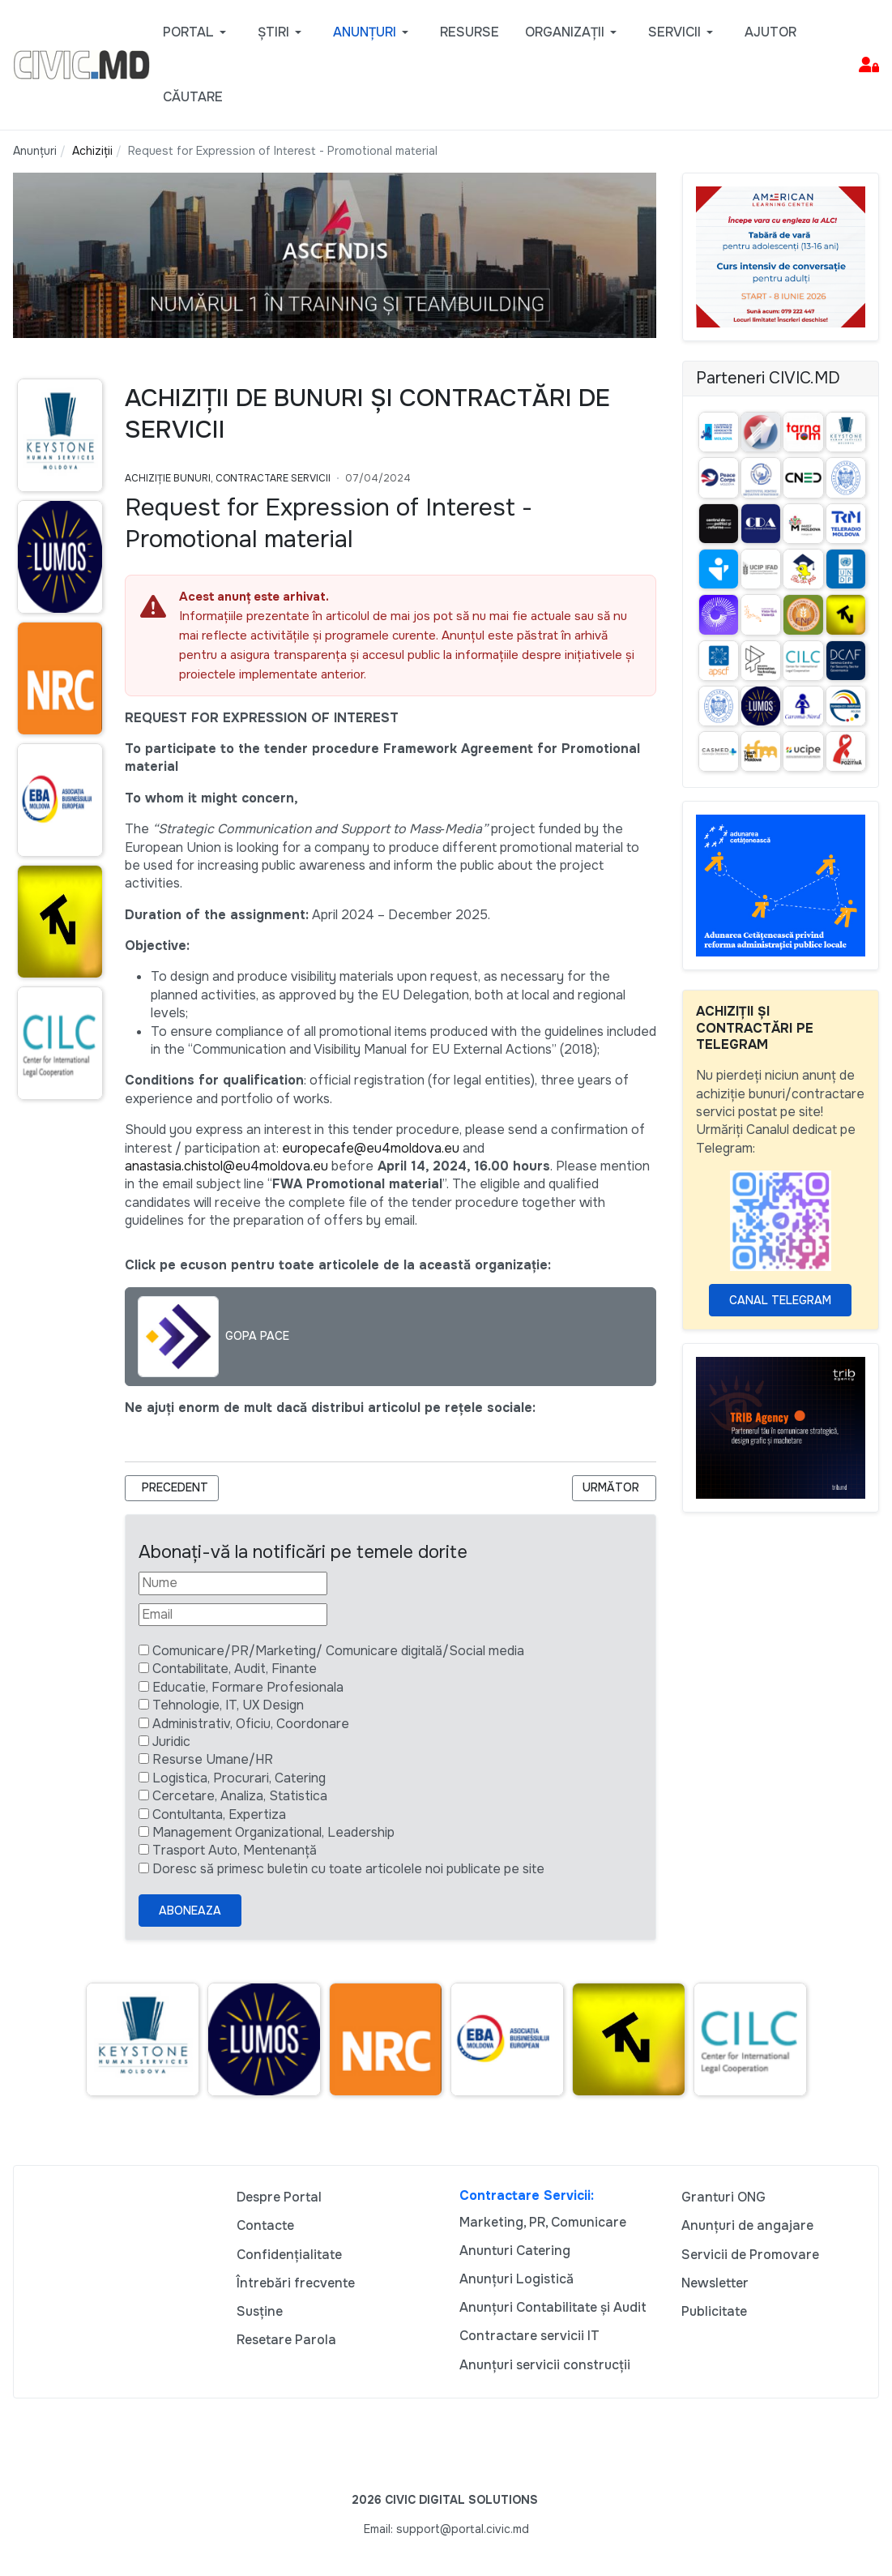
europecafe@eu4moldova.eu (370, 1148)
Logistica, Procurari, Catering (239, 1778)
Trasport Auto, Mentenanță (234, 1850)
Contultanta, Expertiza (219, 1814)
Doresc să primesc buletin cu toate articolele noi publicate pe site (348, 1868)
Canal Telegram (780, 1300)
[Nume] (233, 1583)
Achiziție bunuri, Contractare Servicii (228, 478)
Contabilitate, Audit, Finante (234, 1668)
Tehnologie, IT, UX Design (228, 1705)
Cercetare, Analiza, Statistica (239, 1795)
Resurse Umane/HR (212, 1759)
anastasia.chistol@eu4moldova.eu (226, 1166)
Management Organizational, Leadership (273, 1832)
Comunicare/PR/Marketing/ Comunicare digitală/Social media (338, 1650)
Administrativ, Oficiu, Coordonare (250, 1723)
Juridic (171, 1741)
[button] (197, 32)
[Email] (233, 1614)
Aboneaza (190, 1910)
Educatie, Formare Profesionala (248, 1687)
